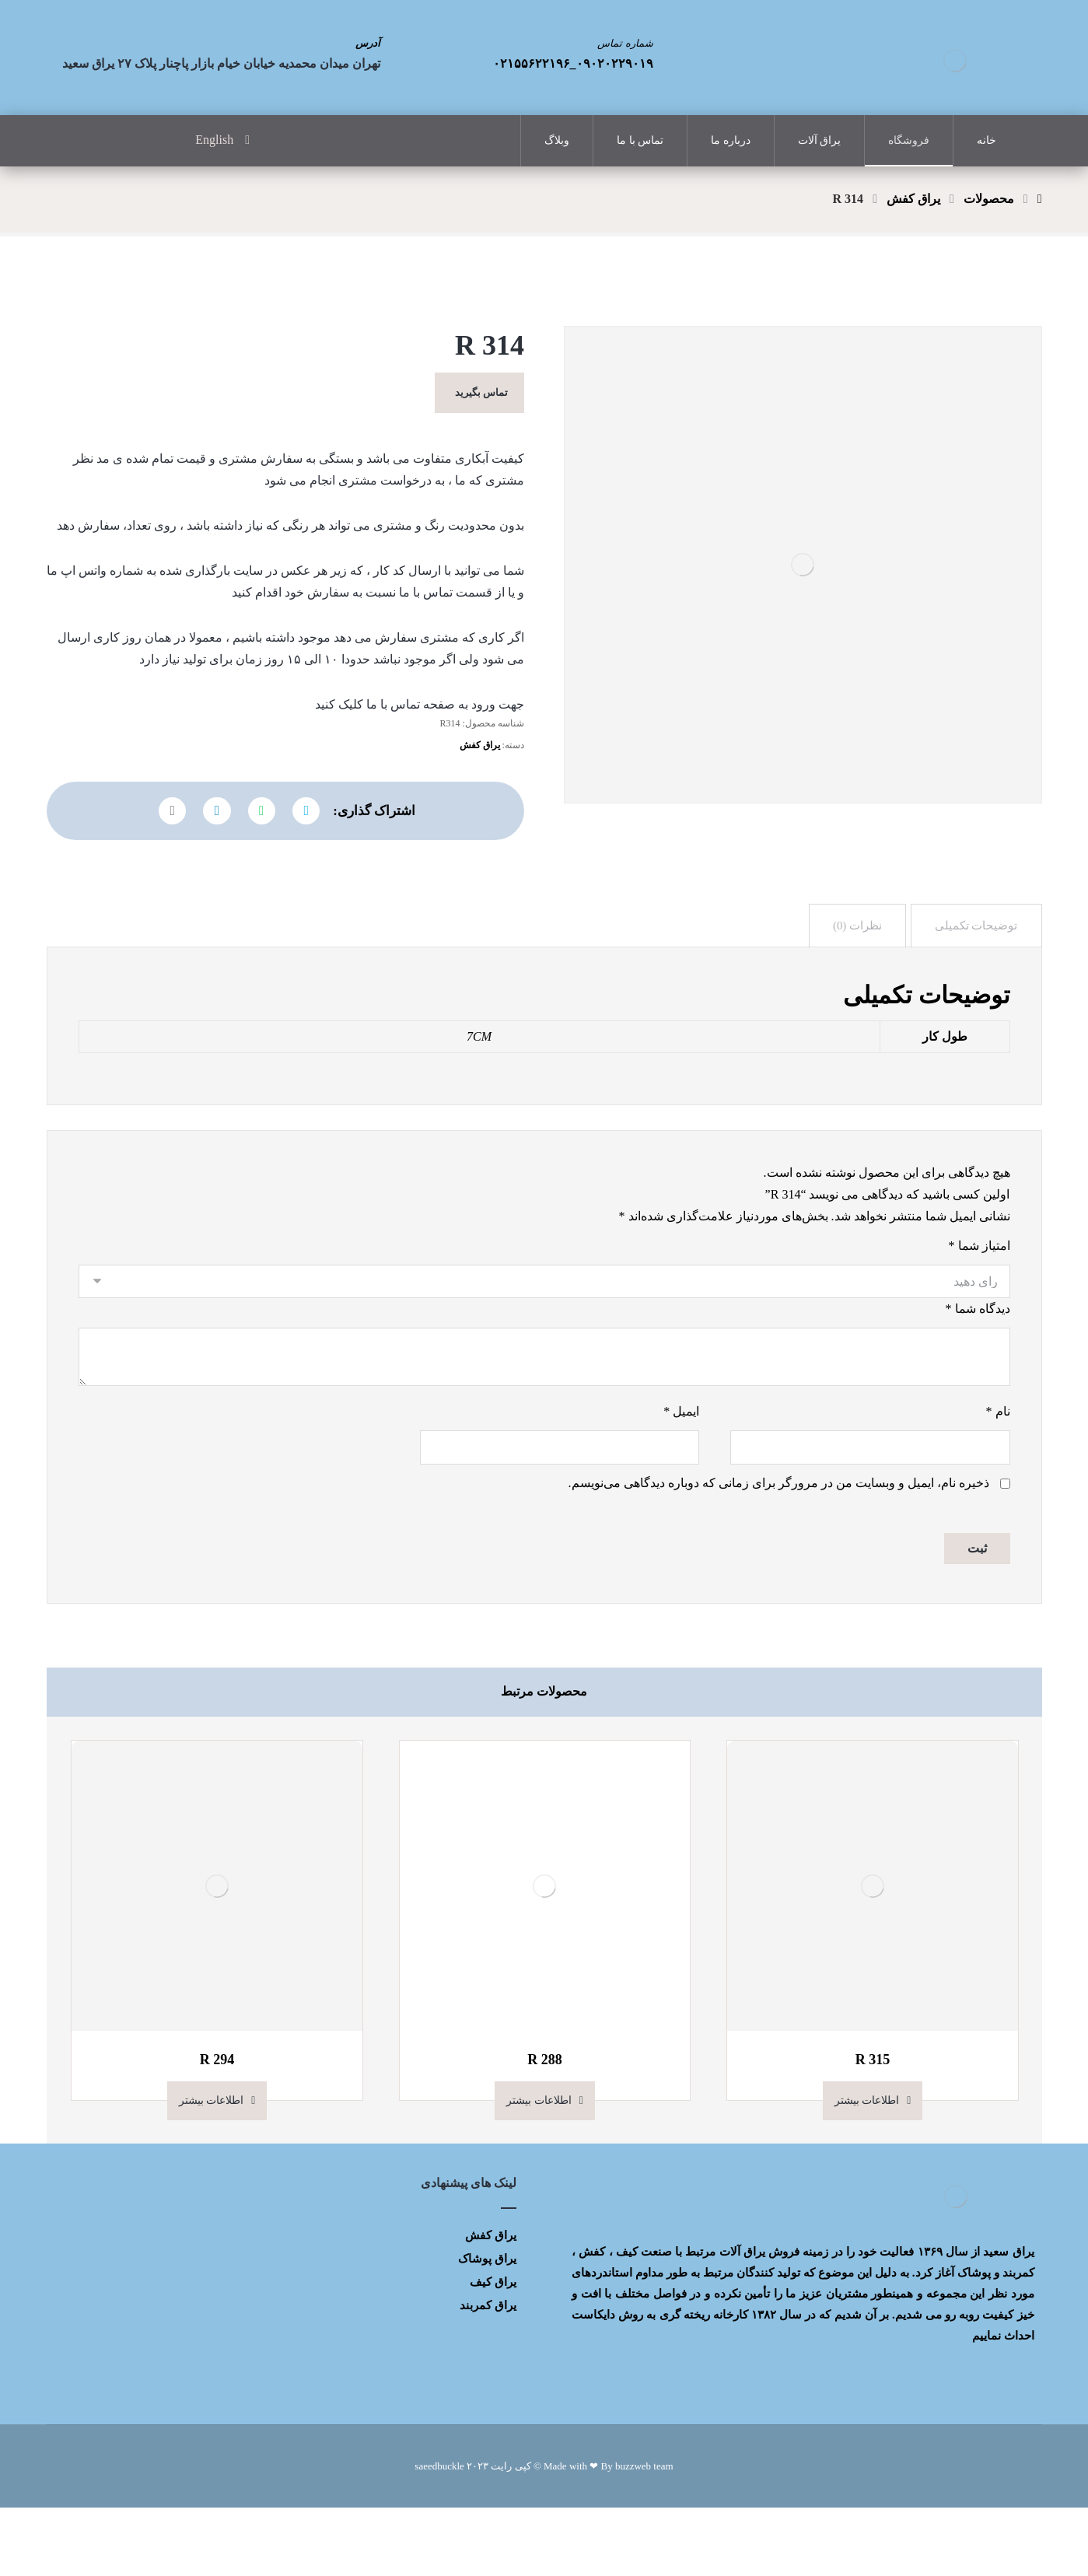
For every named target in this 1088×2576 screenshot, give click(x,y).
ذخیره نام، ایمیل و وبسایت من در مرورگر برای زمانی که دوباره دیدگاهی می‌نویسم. (778, 1549)
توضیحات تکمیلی (975, 969)
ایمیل (681, 1474)
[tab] (975, 969)
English (214, 141)
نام (998, 1474)
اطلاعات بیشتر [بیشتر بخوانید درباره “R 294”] (211, 2169)
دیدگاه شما (978, 1367)
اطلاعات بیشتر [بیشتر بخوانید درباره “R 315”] (867, 2169)
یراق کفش (480, 777)
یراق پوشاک (487, 2326)
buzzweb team (644, 2534)
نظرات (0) (853, 969)
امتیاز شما (979, 1300)
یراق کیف (493, 2349)
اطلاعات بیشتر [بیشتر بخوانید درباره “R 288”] (539, 2169)
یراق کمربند (488, 2373)
